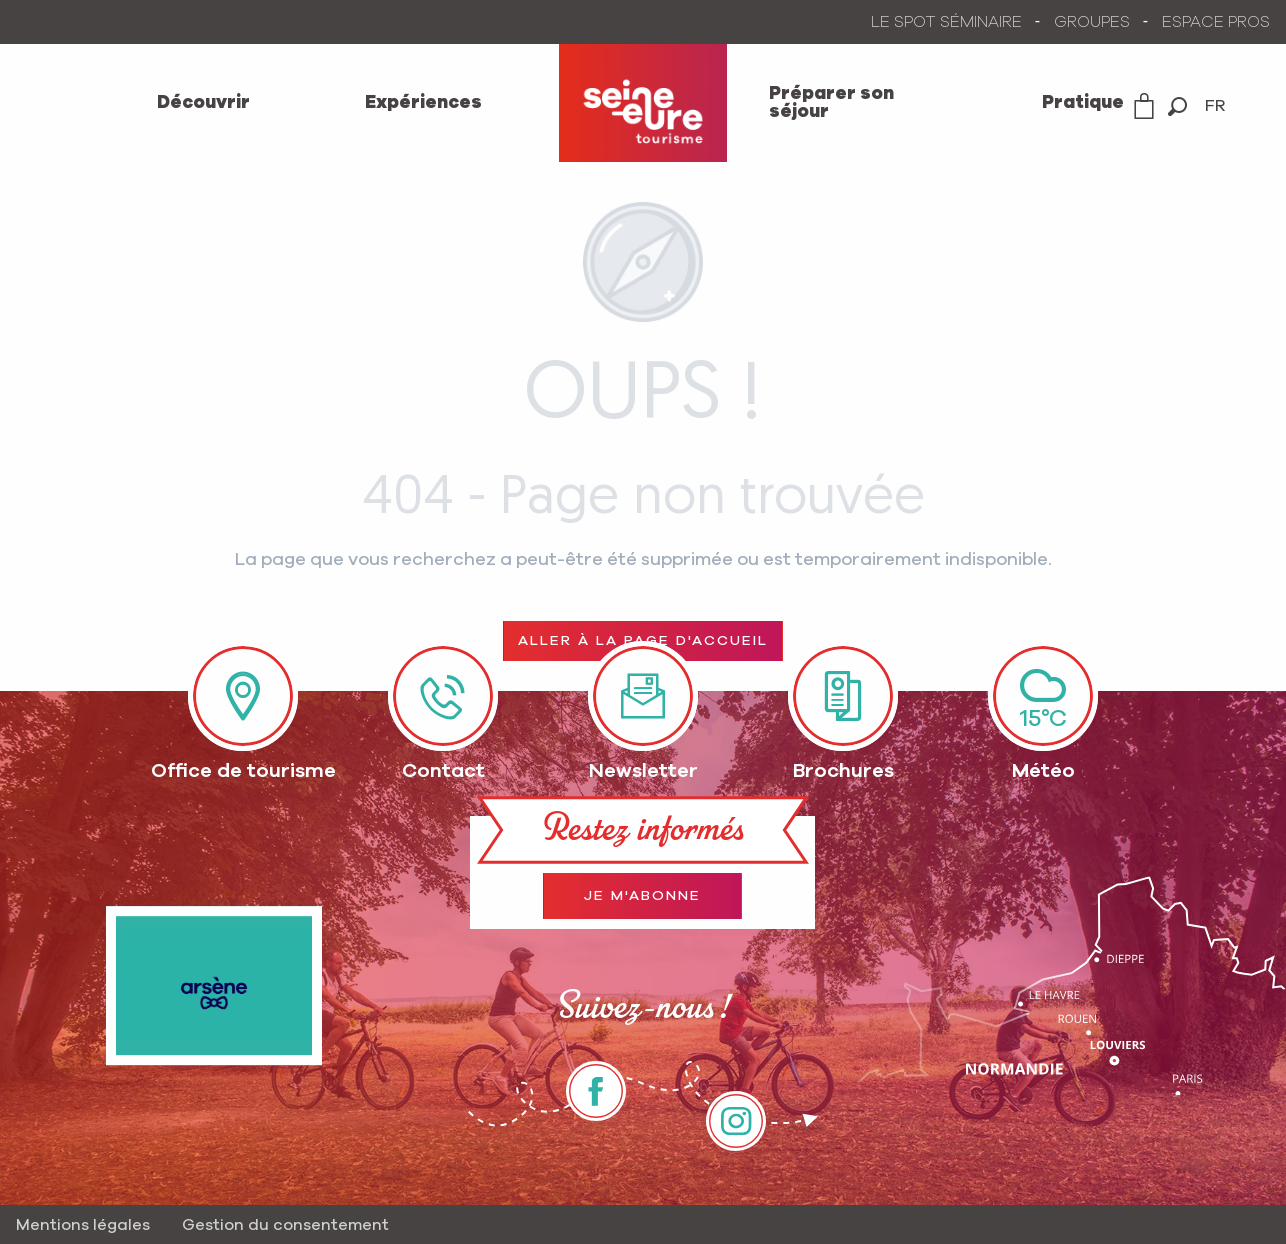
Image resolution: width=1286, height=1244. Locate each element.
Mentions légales (83, 1225)
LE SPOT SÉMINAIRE (946, 22)
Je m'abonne (642, 896)
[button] (1177, 106)
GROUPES (1092, 22)
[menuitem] (203, 103)
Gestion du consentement (285, 1225)
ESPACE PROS (1216, 22)
